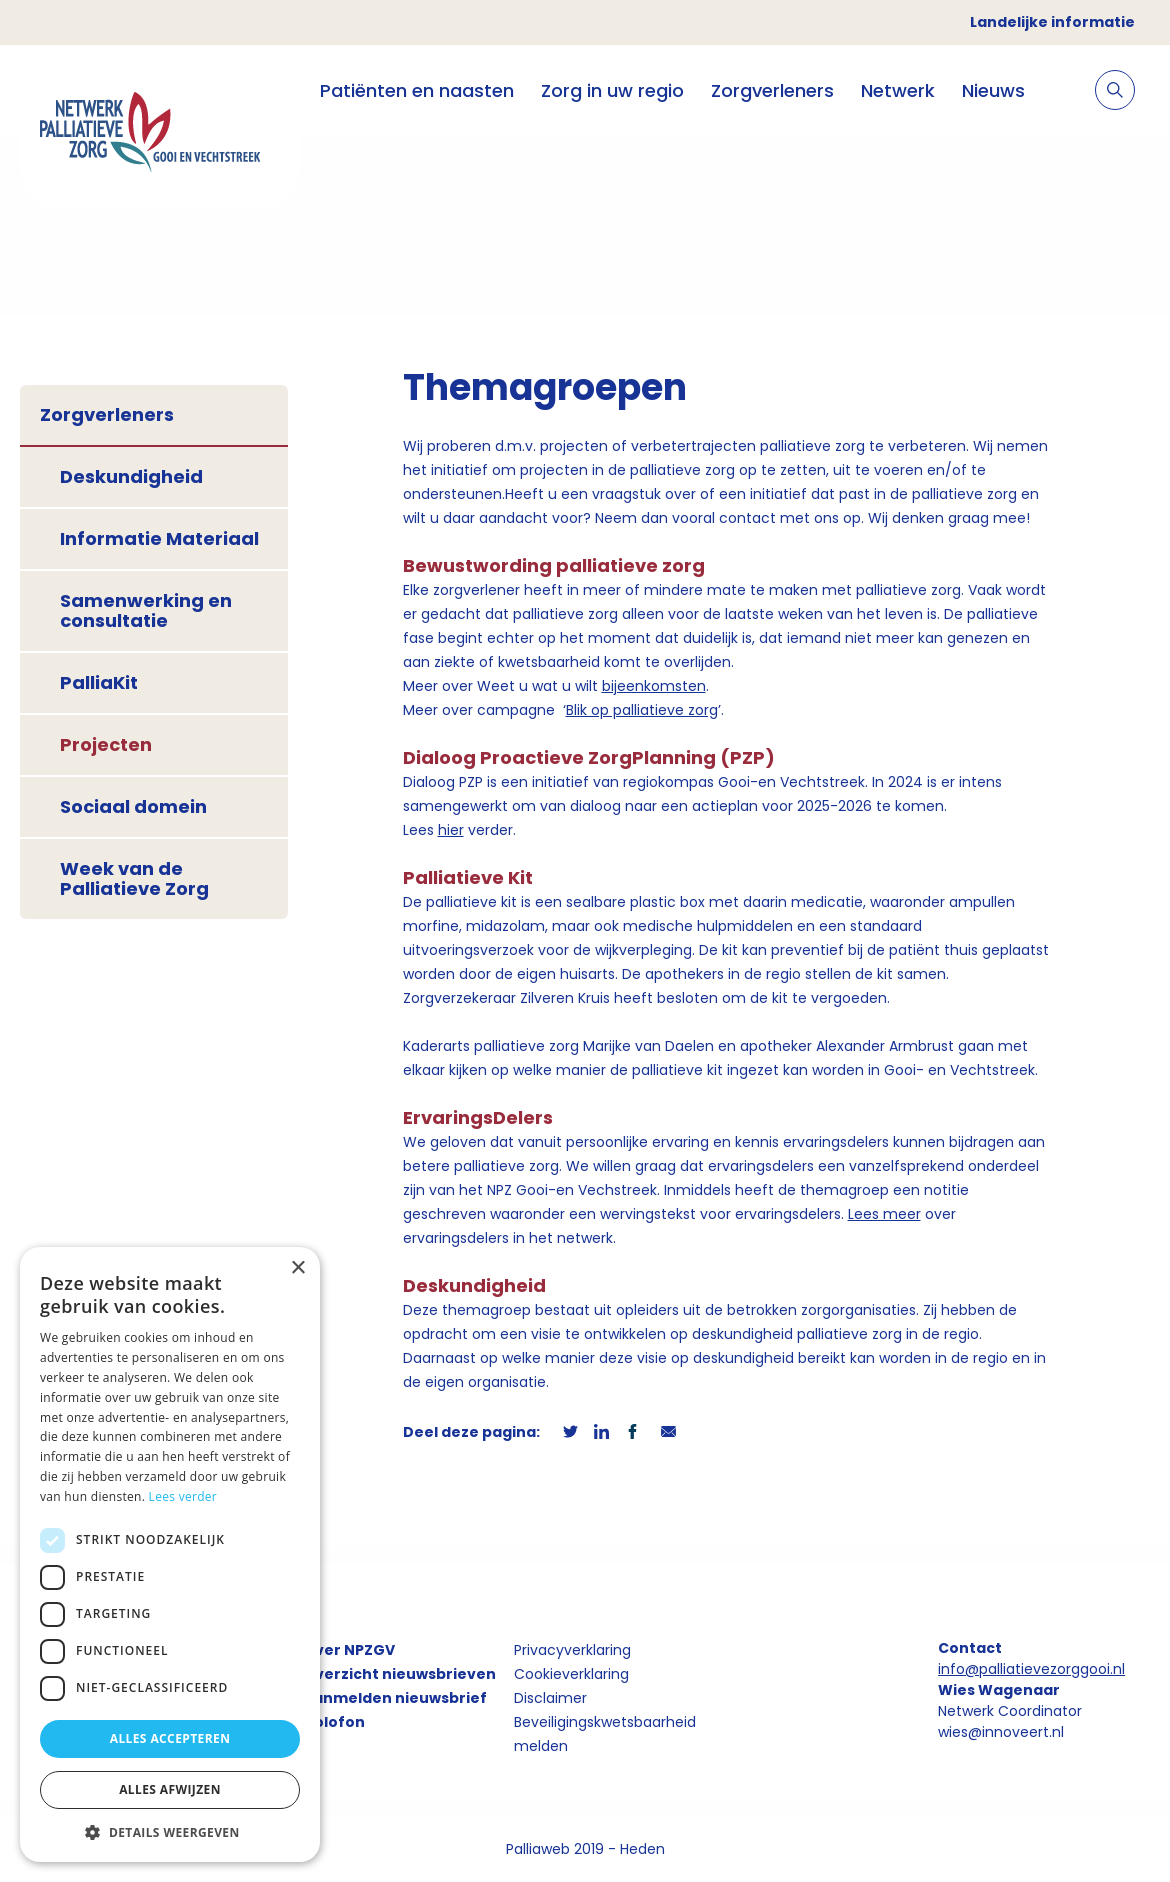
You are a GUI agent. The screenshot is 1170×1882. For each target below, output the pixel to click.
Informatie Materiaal (159, 538)
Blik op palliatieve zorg (642, 710)
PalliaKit (99, 682)
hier (451, 830)
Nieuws (993, 90)
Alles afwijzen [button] (170, 1789)
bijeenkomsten (654, 686)
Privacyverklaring (572, 1650)
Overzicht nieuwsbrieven (399, 1674)
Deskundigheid (131, 476)
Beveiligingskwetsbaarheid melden (605, 1734)
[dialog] (170, 1554)
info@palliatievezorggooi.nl (1031, 1669)
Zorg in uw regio (612, 90)
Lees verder (183, 1496)
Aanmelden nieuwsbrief (395, 1698)
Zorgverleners (772, 90)
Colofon (334, 1722)
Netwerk (898, 90)
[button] (170, 1832)
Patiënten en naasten (417, 90)
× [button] (297, 1268)
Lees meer (884, 1214)
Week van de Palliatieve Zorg (134, 878)
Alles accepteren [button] (170, 1738)
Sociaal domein (133, 806)
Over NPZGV (349, 1650)
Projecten (106, 744)
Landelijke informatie (1052, 22)
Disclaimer (550, 1698)
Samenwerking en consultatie (146, 610)
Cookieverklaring (571, 1674)
